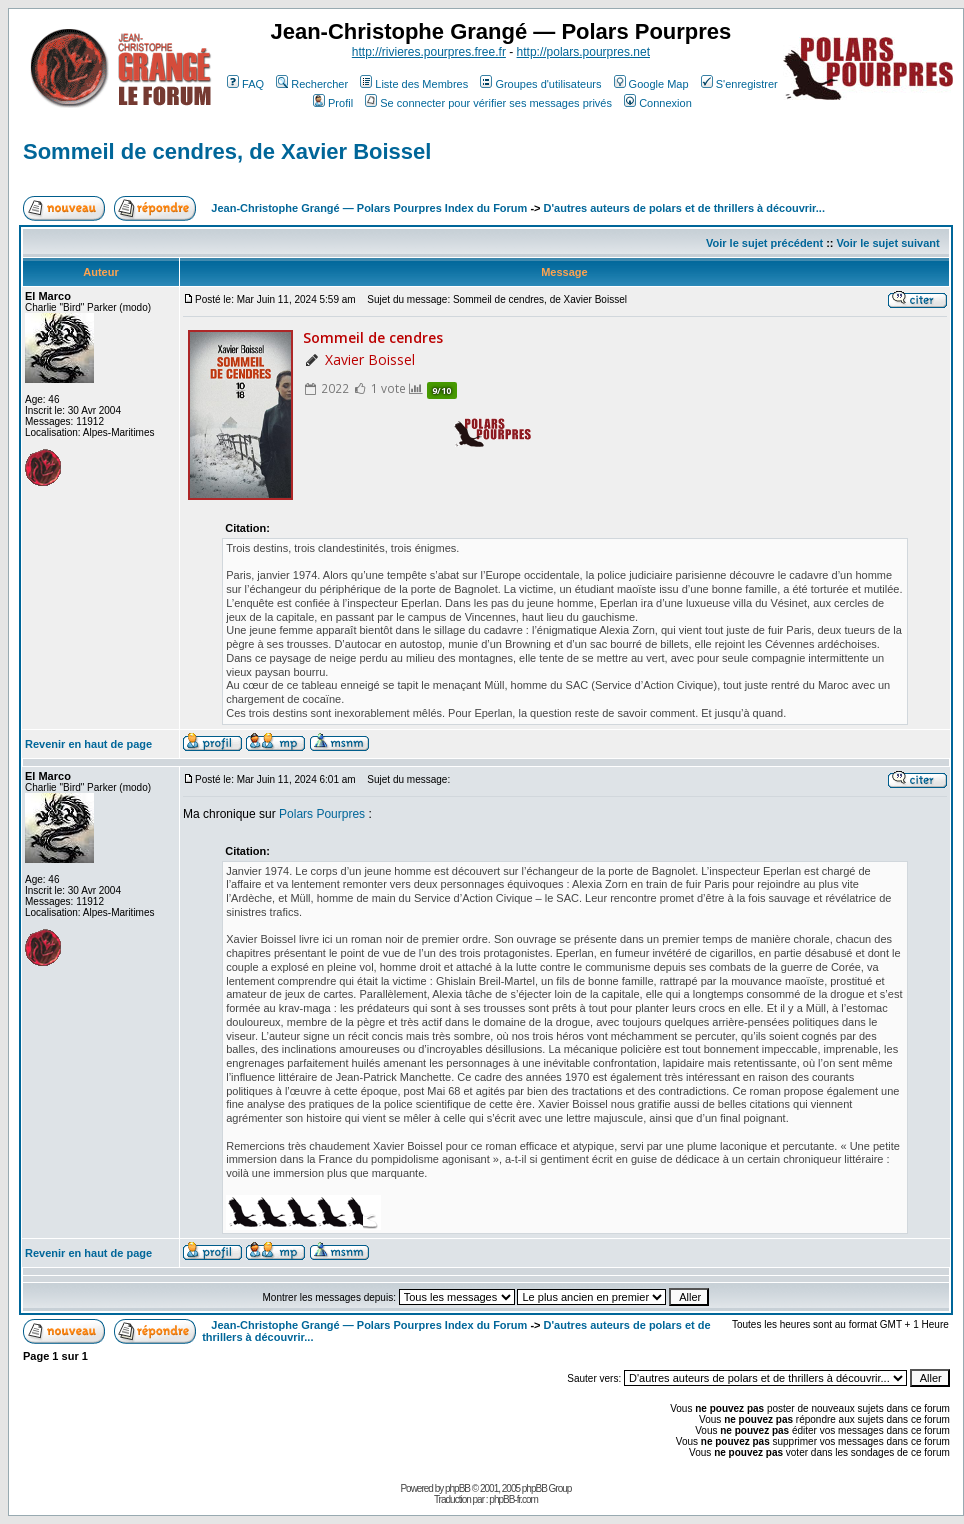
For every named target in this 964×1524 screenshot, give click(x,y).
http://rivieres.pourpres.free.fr (429, 52)
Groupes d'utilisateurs (540, 84)
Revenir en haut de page (88, 744)
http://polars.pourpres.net (583, 52)
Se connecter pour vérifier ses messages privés (488, 103)
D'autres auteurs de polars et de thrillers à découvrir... (684, 208)
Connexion (658, 103)
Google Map (651, 84)
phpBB (457, 1488)
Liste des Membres (414, 84)
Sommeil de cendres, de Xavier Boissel (227, 151)
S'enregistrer (739, 84)
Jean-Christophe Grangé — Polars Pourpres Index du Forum (369, 208)
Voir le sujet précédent (764, 243)
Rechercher (312, 84)
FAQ (245, 84)
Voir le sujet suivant (888, 243)
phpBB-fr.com (513, 1499)
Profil (333, 103)
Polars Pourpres (322, 814)
